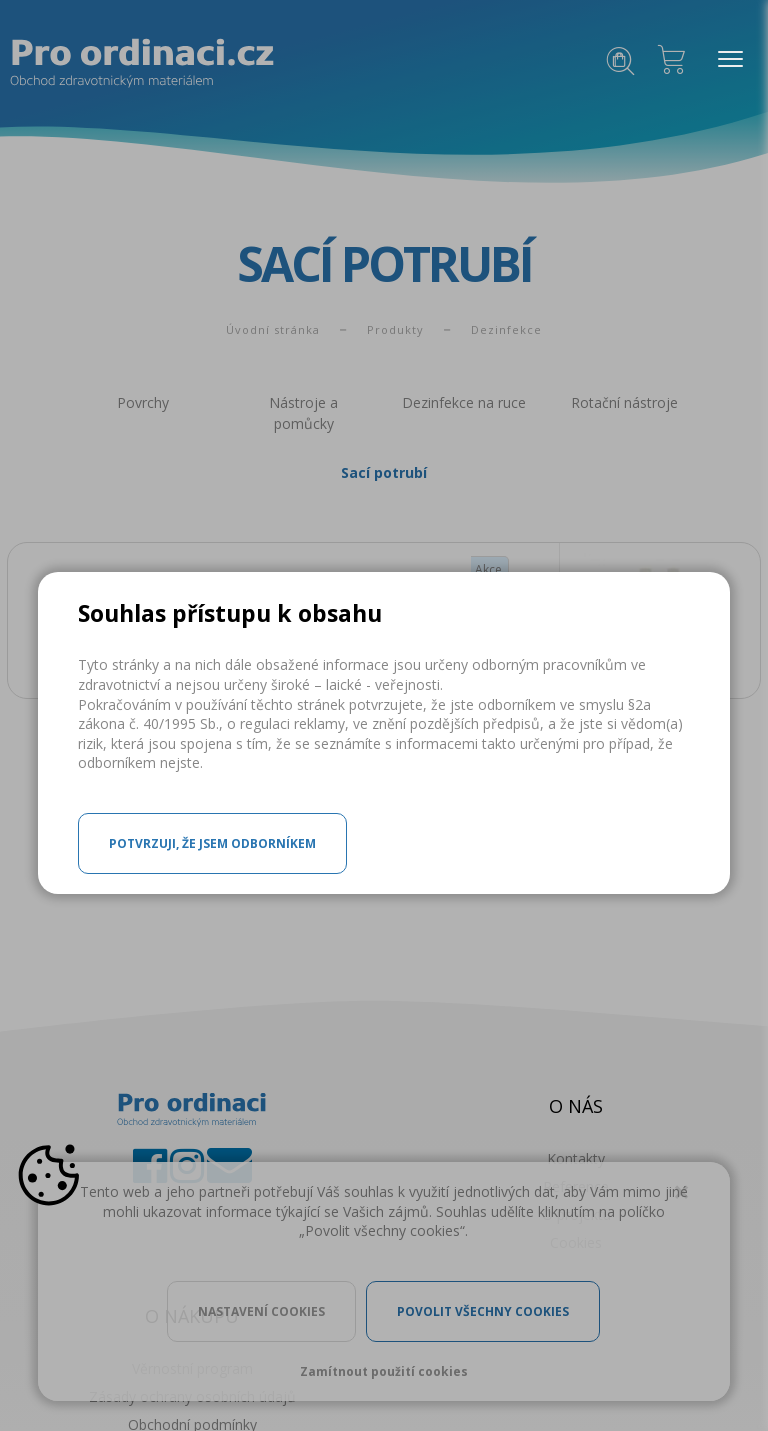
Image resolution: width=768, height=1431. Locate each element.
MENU (725, 60)
